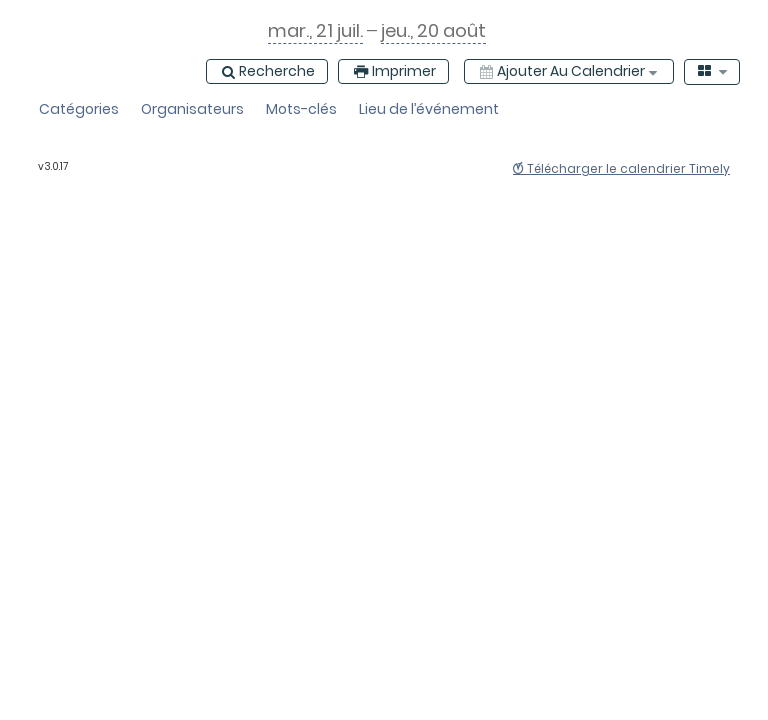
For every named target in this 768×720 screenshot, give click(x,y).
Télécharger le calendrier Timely (621, 168)
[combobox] (712, 72)
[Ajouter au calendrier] (569, 71)
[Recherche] (267, 71)
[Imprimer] (393, 71)
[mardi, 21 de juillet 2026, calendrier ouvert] (315, 31)
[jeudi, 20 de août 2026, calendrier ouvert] (433, 31)
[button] (79, 110)
